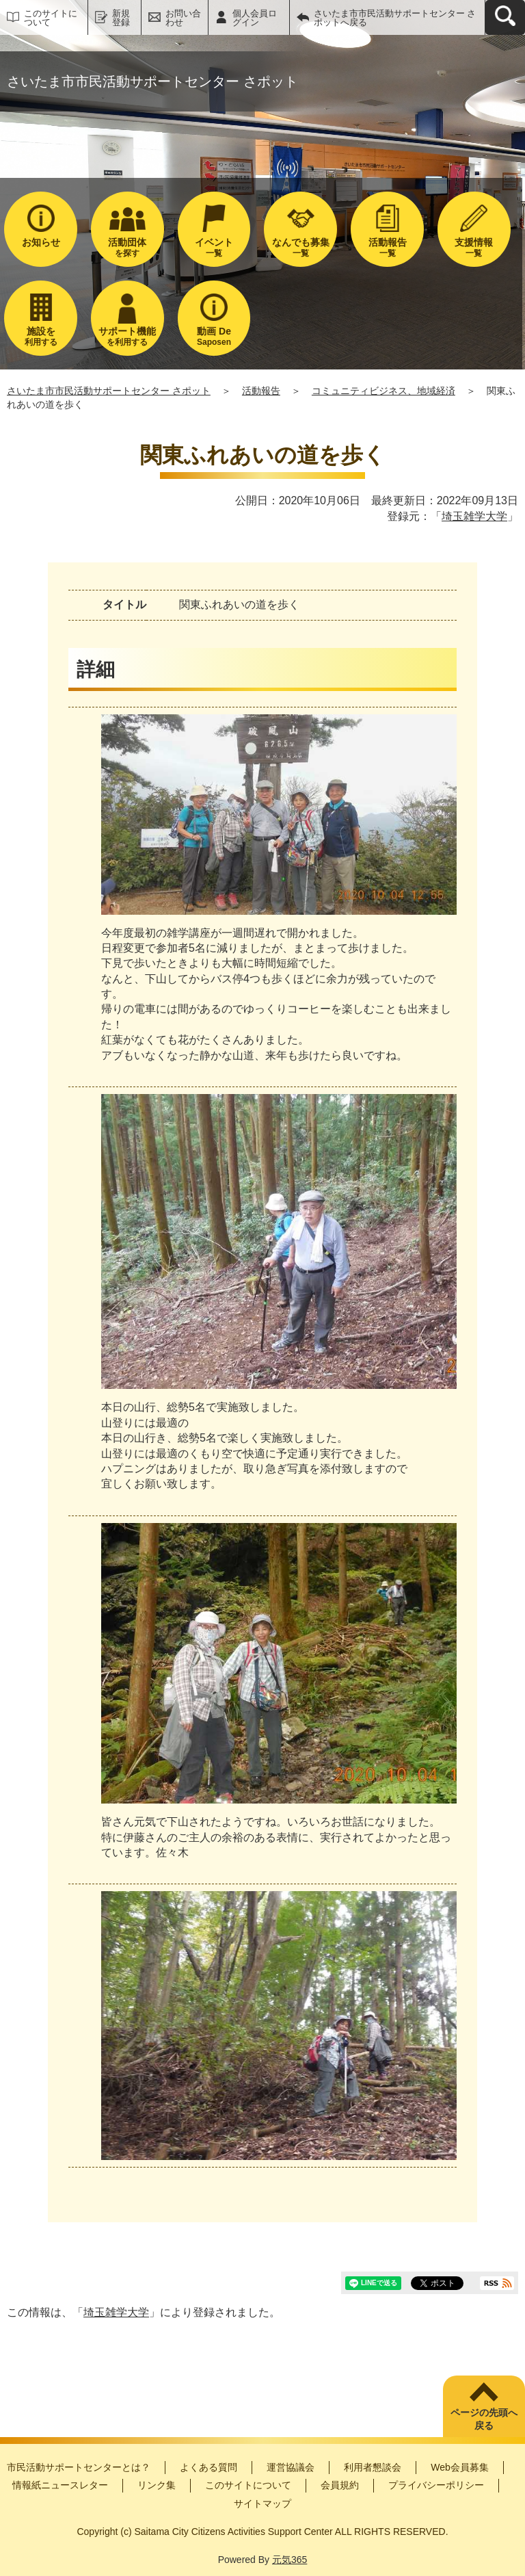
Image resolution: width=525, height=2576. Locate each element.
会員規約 (340, 2485)
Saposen (214, 336)
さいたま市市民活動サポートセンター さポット (109, 390)
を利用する (127, 336)
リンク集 (156, 2485)
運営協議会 (290, 2467)
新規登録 (121, 17)
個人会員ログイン (254, 17)
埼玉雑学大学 (474, 516)
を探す (127, 247)
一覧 (214, 247)
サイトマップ (262, 2503)
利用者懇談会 (372, 2467)
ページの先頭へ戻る (483, 2419)
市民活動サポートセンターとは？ (78, 2467)
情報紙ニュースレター (60, 2485)
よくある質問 (208, 2467)
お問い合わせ (183, 17)
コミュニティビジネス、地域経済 (383, 390)
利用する (40, 336)
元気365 (289, 2559)
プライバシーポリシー (436, 2485)
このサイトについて (50, 17)
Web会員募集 (460, 2467)
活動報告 (261, 390)
